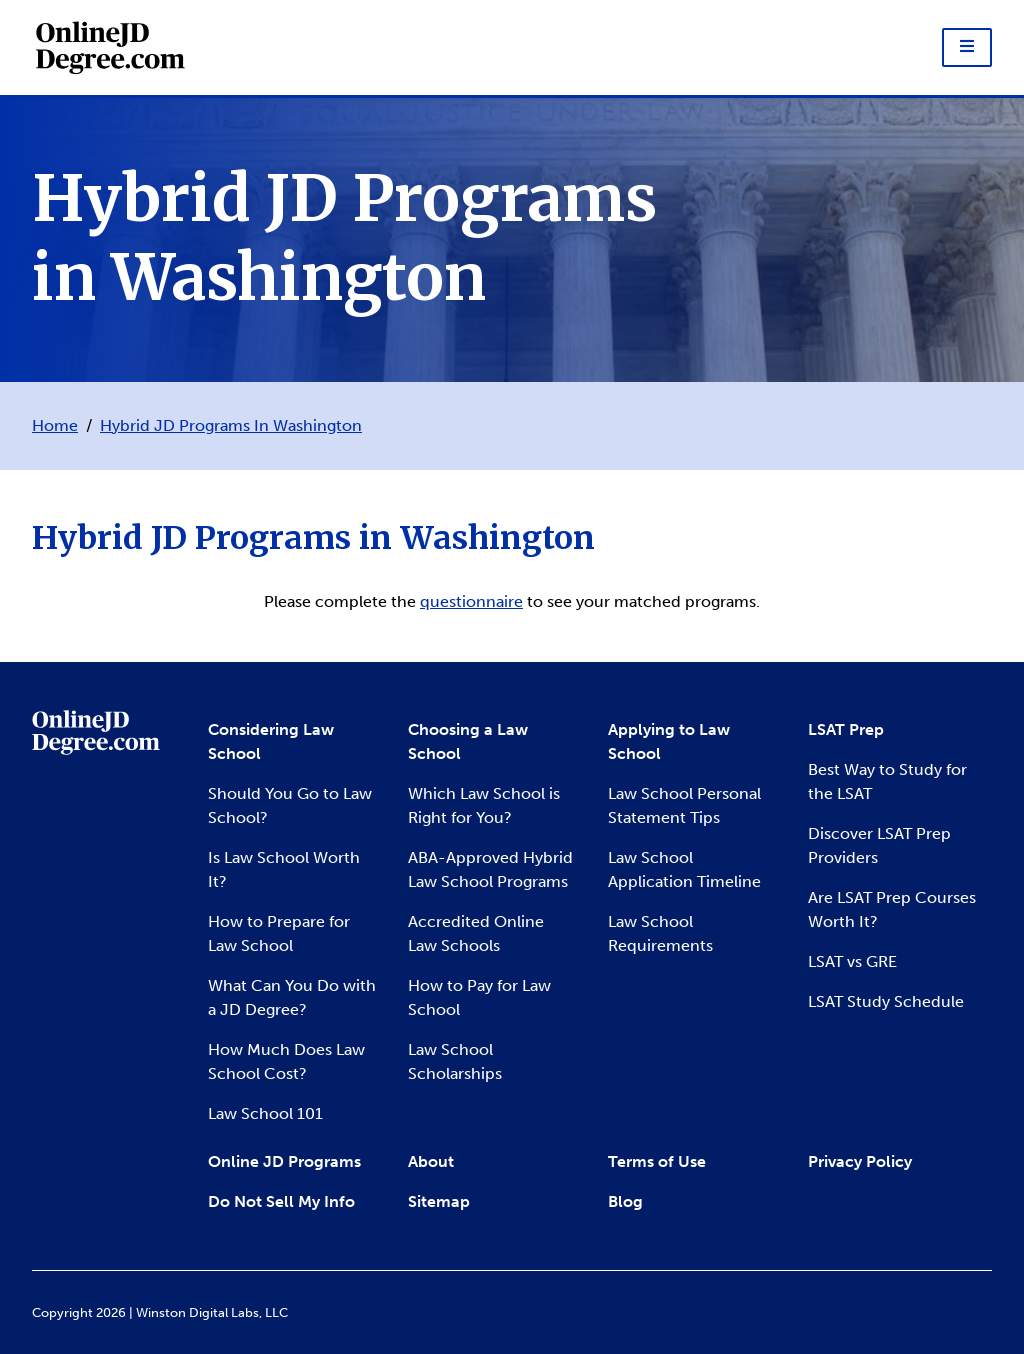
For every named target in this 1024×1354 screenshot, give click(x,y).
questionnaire (471, 602)
